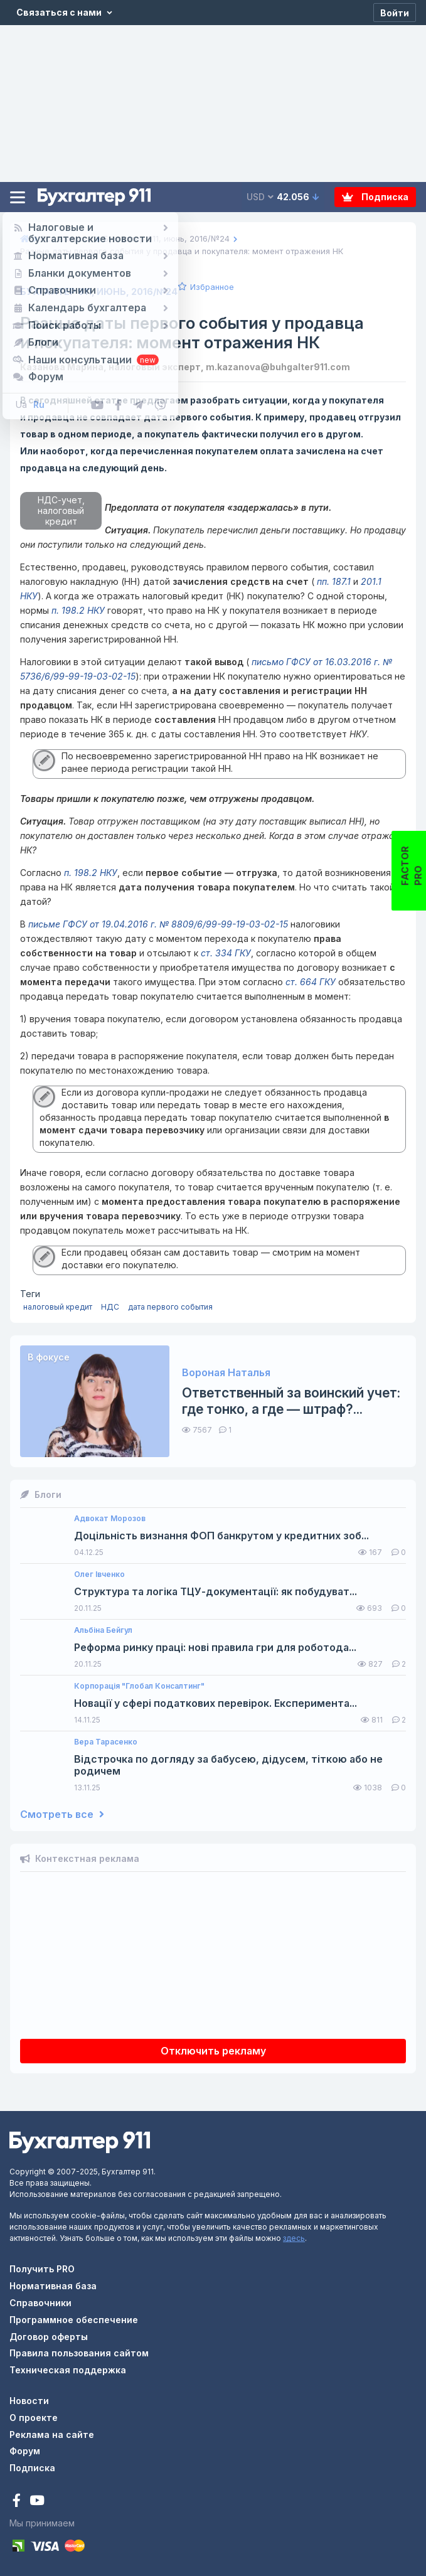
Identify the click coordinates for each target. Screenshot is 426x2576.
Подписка (375, 196)
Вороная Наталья (226, 1373)
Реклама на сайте (51, 2434)
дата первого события (170, 1307)
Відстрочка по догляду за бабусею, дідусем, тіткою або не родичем (228, 1765)
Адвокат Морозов (110, 1518)
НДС (110, 1307)
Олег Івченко (99, 1574)
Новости (29, 2400)
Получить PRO (42, 2268)
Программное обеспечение (73, 2319)
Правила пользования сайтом (79, 2353)
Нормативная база (53, 2285)
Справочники (40, 2302)
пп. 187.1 (332, 581)
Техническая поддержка (67, 2370)
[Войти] (394, 12)
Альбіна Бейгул (103, 1630)
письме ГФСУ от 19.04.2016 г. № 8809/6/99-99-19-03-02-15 (158, 924)
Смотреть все (62, 1814)
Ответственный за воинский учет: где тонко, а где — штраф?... (291, 1400)
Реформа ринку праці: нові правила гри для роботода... (215, 1648)
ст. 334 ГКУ (226, 953)
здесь (294, 2238)
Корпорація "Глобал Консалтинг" (139, 1686)
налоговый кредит (57, 1307)
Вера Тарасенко (105, 1742)
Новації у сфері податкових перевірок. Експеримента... (215, 1703)
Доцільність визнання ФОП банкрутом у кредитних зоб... (221, 1536)
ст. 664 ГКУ (310, 981)
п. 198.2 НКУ (78, 610)
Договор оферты (48, 2336)
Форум (24, 2450)
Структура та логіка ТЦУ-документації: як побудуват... (215, 1592)
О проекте (33, 2417)
